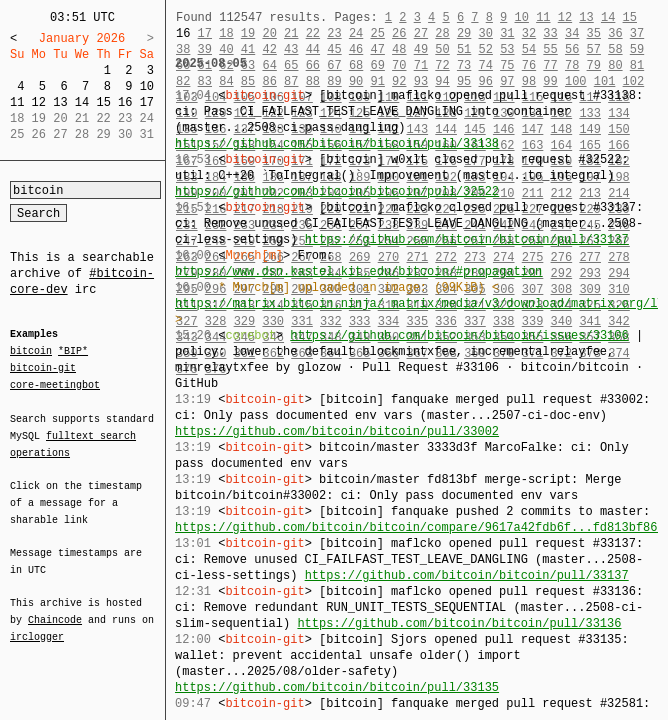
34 (572, 33)
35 (594, 33)
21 (291, 33)
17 (147, 102)
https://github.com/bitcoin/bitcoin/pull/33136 (459, 623)
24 (356, 33)
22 (313, 33)
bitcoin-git (43, 368)
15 (103, 102)
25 (377, 33)
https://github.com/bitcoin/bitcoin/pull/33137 (467, 239)
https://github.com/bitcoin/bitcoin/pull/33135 (337, 687)
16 (125, 102)
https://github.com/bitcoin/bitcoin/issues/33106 (459, 335)
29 (464, 33)
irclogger (37, 624)
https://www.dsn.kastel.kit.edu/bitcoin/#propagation (358, 271)
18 (226, 33)
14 (82, 102)
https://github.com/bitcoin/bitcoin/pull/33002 (337, 431)
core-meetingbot (55, 384)
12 (39, 102)
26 (399, 33)
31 (507, 33)
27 (421, 33)
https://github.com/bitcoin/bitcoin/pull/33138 (337, 143)
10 (147, 86)
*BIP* (73, 352)
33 (550, 33)
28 (442, 33)
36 (615, 33)
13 (60, 102)
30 (486, 33)
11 (17, 102)
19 (248, 33)
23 (334, 33)
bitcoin (31, 352)
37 (637, 33)
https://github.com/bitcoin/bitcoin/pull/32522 (337, 191)
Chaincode (55, 608)
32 (529, 33)
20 (269, 33)
